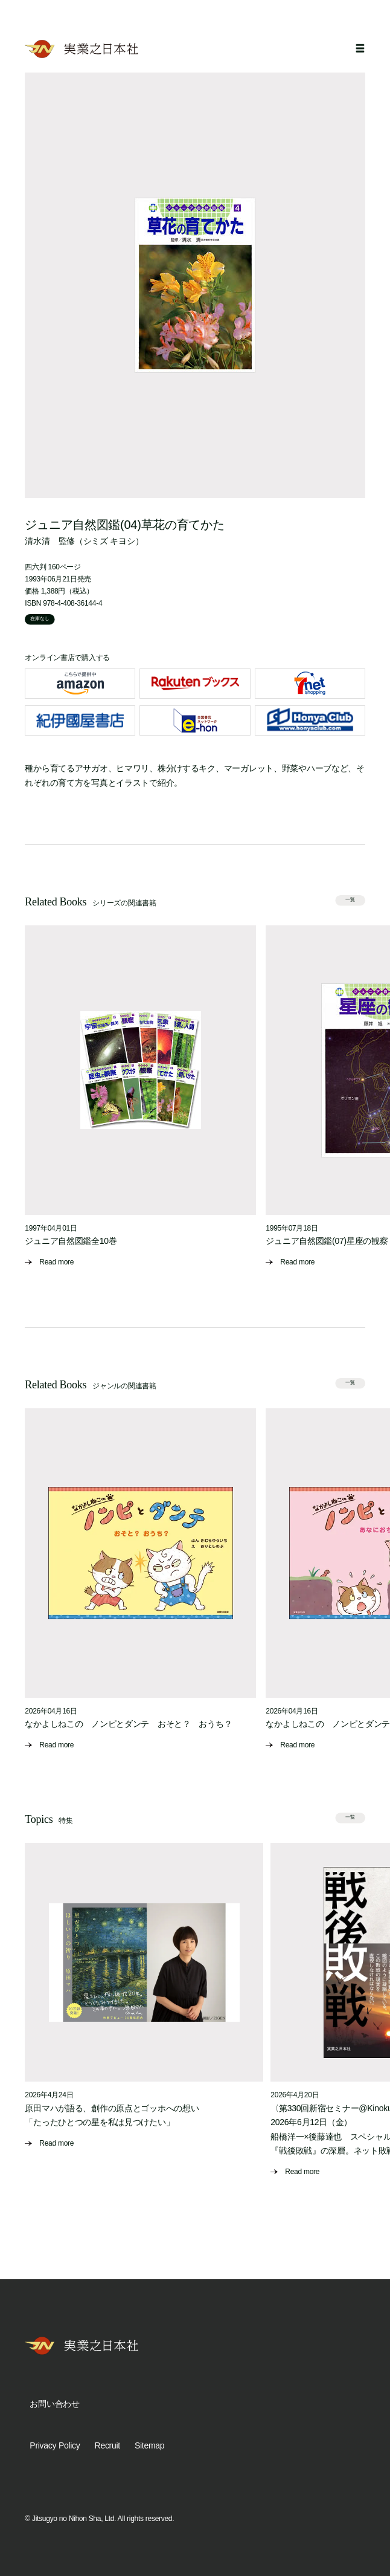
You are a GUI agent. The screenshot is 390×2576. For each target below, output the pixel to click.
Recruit (107, 2445)
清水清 (37, 541)
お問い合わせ (54, 2404)
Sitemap (149, 2445)
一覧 (350, 899)
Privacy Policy (55, 2445)
